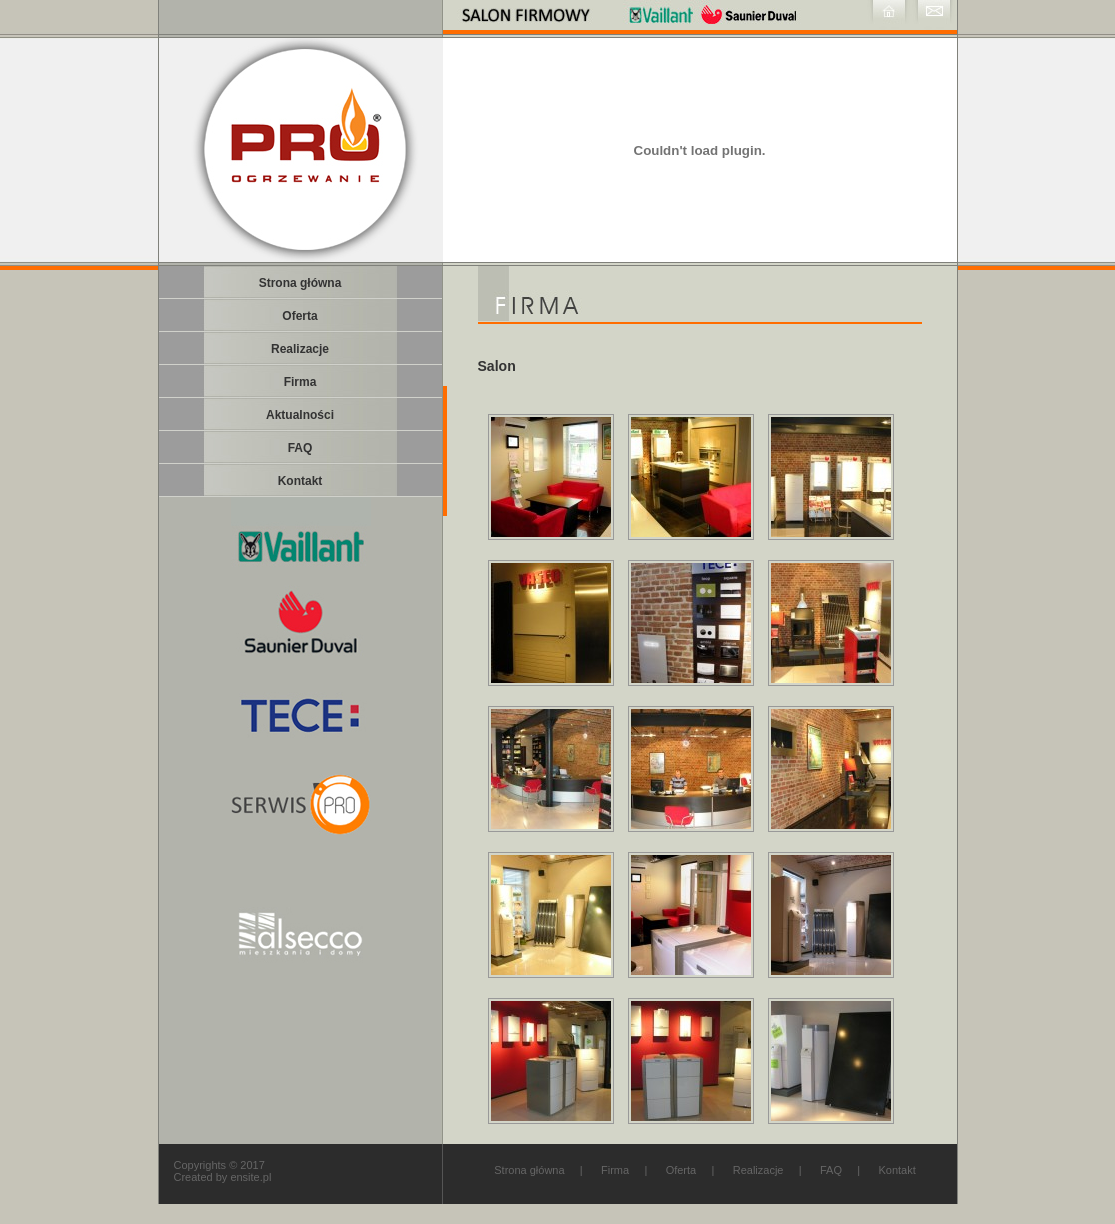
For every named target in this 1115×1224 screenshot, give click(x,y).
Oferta (681, 1170)
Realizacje (758, 1170)
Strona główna (529, 1170)
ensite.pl (250, 1177)
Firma (615, 1170)
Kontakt (896, 1170)
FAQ (831, 1170)
